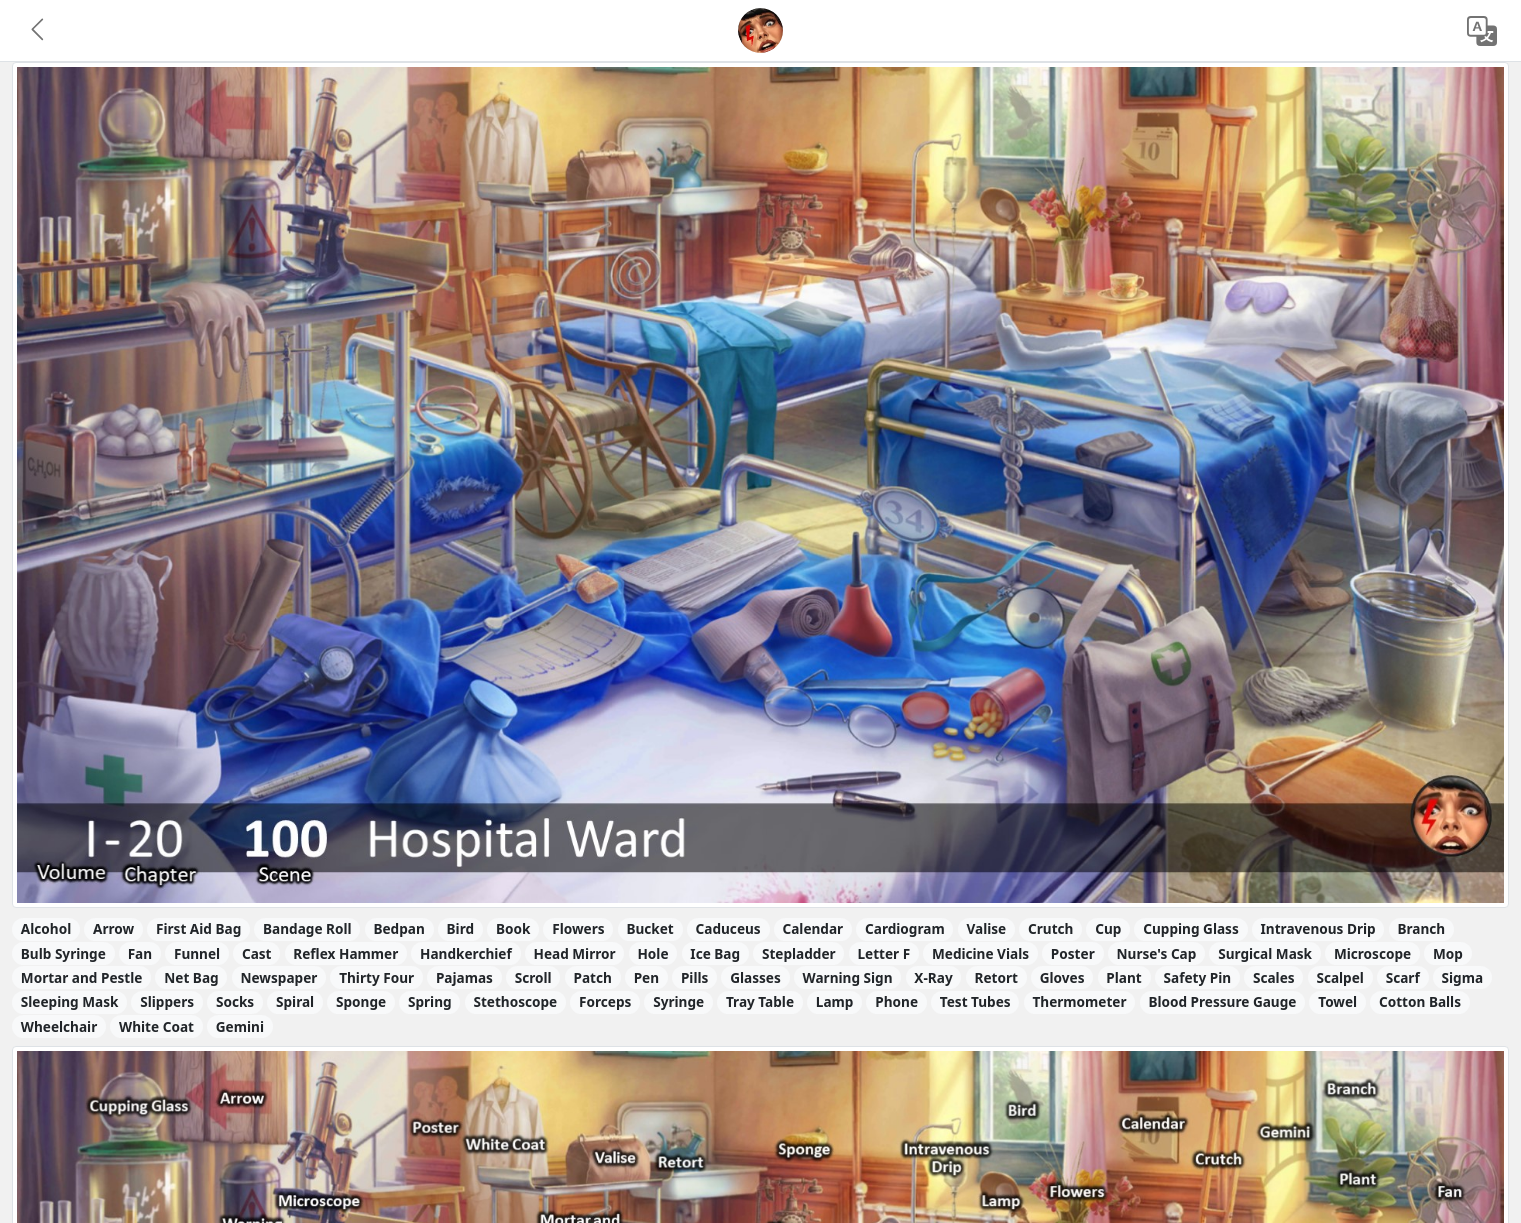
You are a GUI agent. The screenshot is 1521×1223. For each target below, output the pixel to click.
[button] (39, 31)
